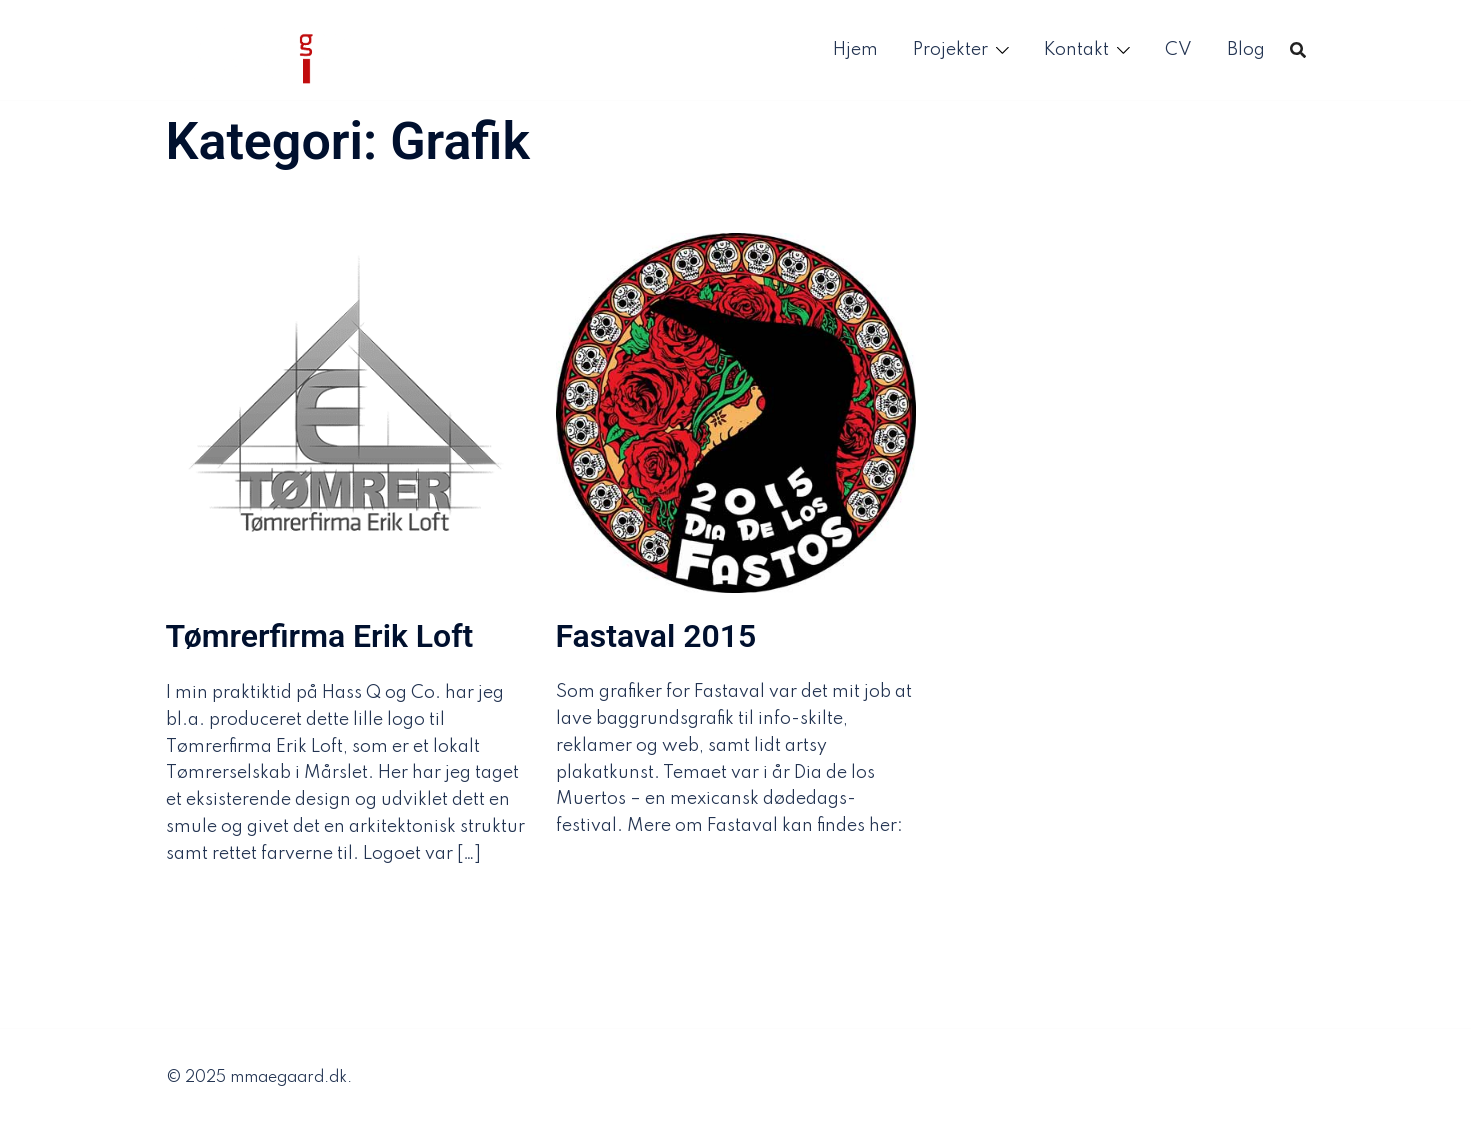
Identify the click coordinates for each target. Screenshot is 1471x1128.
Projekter (950, 50)
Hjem (855, 50)
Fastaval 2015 (656, 636)
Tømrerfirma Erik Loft (320, 636)
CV (1178, 50)
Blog (1246, 50)
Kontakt (1076, 50)
